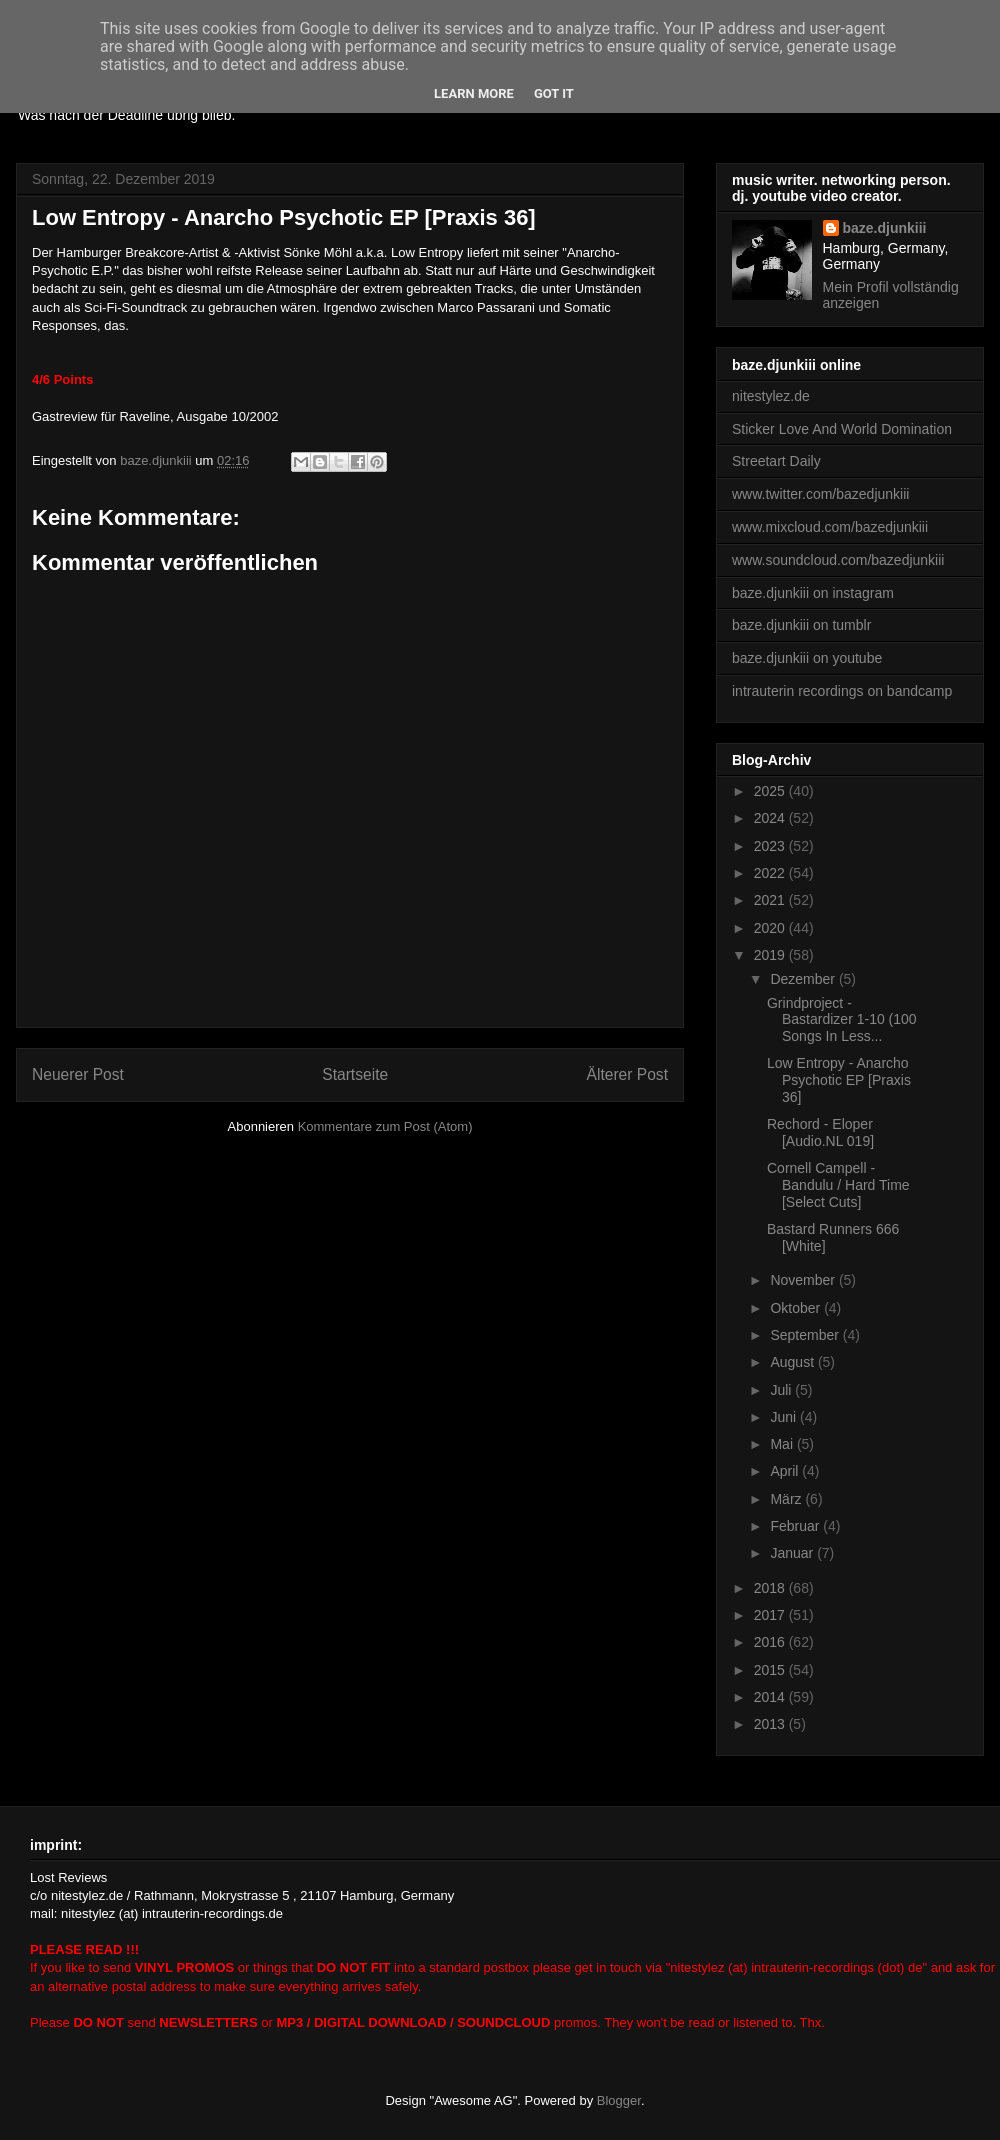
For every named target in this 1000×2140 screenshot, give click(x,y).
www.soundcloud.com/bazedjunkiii (838, 560)
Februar (796, 1526)
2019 (771, 955)
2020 (771, 928)
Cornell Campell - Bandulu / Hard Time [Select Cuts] (838, 1185)
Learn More (474, 93)
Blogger (619, 2100)
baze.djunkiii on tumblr (801, 625)
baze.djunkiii (885, 228)
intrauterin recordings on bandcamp (842, 691)
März (787, 1499)
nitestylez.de (771, 396)
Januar (793, 1553)
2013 (771, 1724)
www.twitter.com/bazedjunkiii (820, 494)
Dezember (804, 979)
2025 (771, 791)
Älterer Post (627, 1074)
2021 (771, 900)
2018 (771, 1588)
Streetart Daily (776, 461)
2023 (771, 846)
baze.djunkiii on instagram (813, 593)
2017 (771, 1615)
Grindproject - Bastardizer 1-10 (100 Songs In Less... (842, 1020)
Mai (783, 1444)
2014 (771, 1697)
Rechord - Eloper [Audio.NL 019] (820, 1132)
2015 (771, 1670)
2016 (771, 1642)
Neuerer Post (78, 1074)
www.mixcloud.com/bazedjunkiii (830, 527)
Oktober (797, 1308)
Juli (782, 1390)
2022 (771, 873)
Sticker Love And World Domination (842, 429)
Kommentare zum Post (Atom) (385, 1126)
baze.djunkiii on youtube (807, 658)
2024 (771, 818)
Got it (554, 93)
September (806, 1335)
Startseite (355, 1074)
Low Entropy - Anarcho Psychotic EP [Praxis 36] (839, 1080)
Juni (785, 1417)
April (786, 1471)
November (804, 1280)
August (793, 1362)
